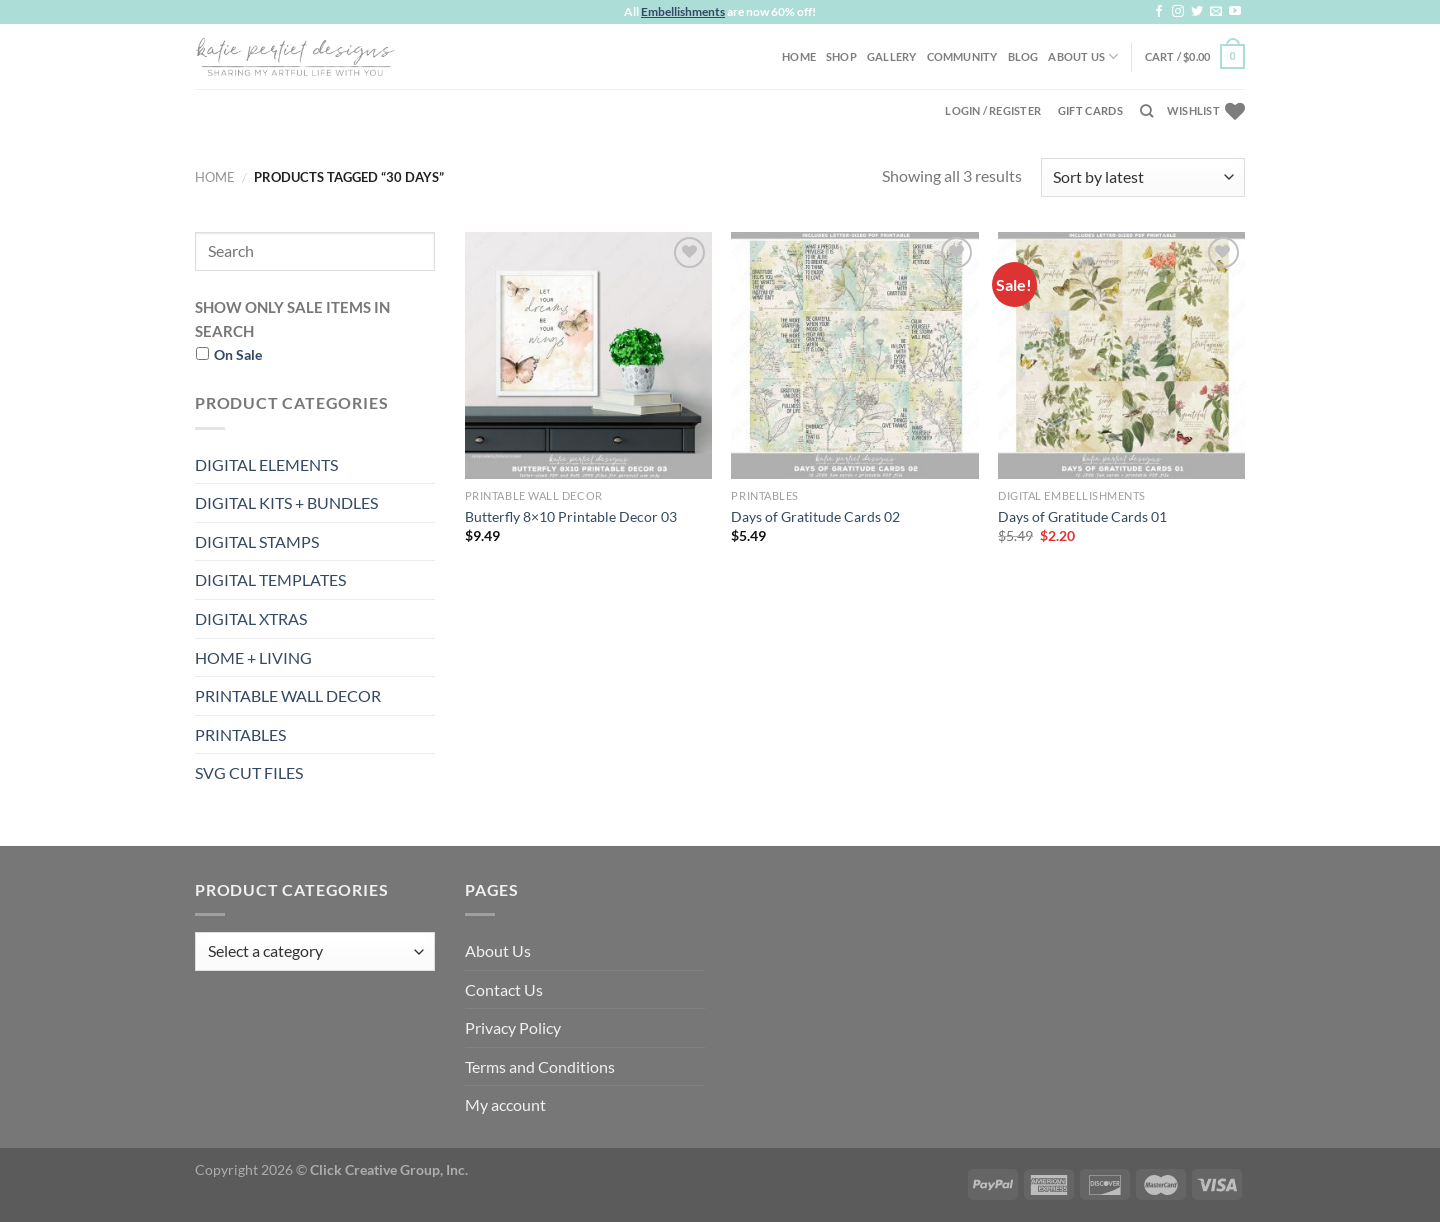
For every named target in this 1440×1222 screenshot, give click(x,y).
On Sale (238, 354)
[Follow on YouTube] (1235, 12)
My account (505, 1104)
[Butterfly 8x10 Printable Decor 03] (588, 355)
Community (962, 56)
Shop (841, 56)
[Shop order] (1143, 177)
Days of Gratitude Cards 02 (815, 516)
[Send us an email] (1216, 12)
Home (799, 56)
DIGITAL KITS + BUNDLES (286, 502)
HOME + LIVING (253, 657)
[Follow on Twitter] (1197, 12)
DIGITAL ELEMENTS (266, 464)
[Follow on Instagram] (1178, 12)
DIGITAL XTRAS (251, 618)
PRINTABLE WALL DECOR (288, 695)
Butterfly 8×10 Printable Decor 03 (571, 516)
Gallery (892, 56)
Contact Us (504, 989)
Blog (1023, 56)
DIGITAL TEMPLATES (270, 579)
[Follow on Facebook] (1159, 12)
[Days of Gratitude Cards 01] (1121, 355)
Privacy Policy (513, 1027)
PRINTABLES (240, 734)
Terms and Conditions (540, 1066)
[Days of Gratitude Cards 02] (854, 355)
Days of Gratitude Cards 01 (1082, 516)
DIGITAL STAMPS (257, 541)
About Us (1083, 56)
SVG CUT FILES (249, 772)
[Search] (1146, 111)
